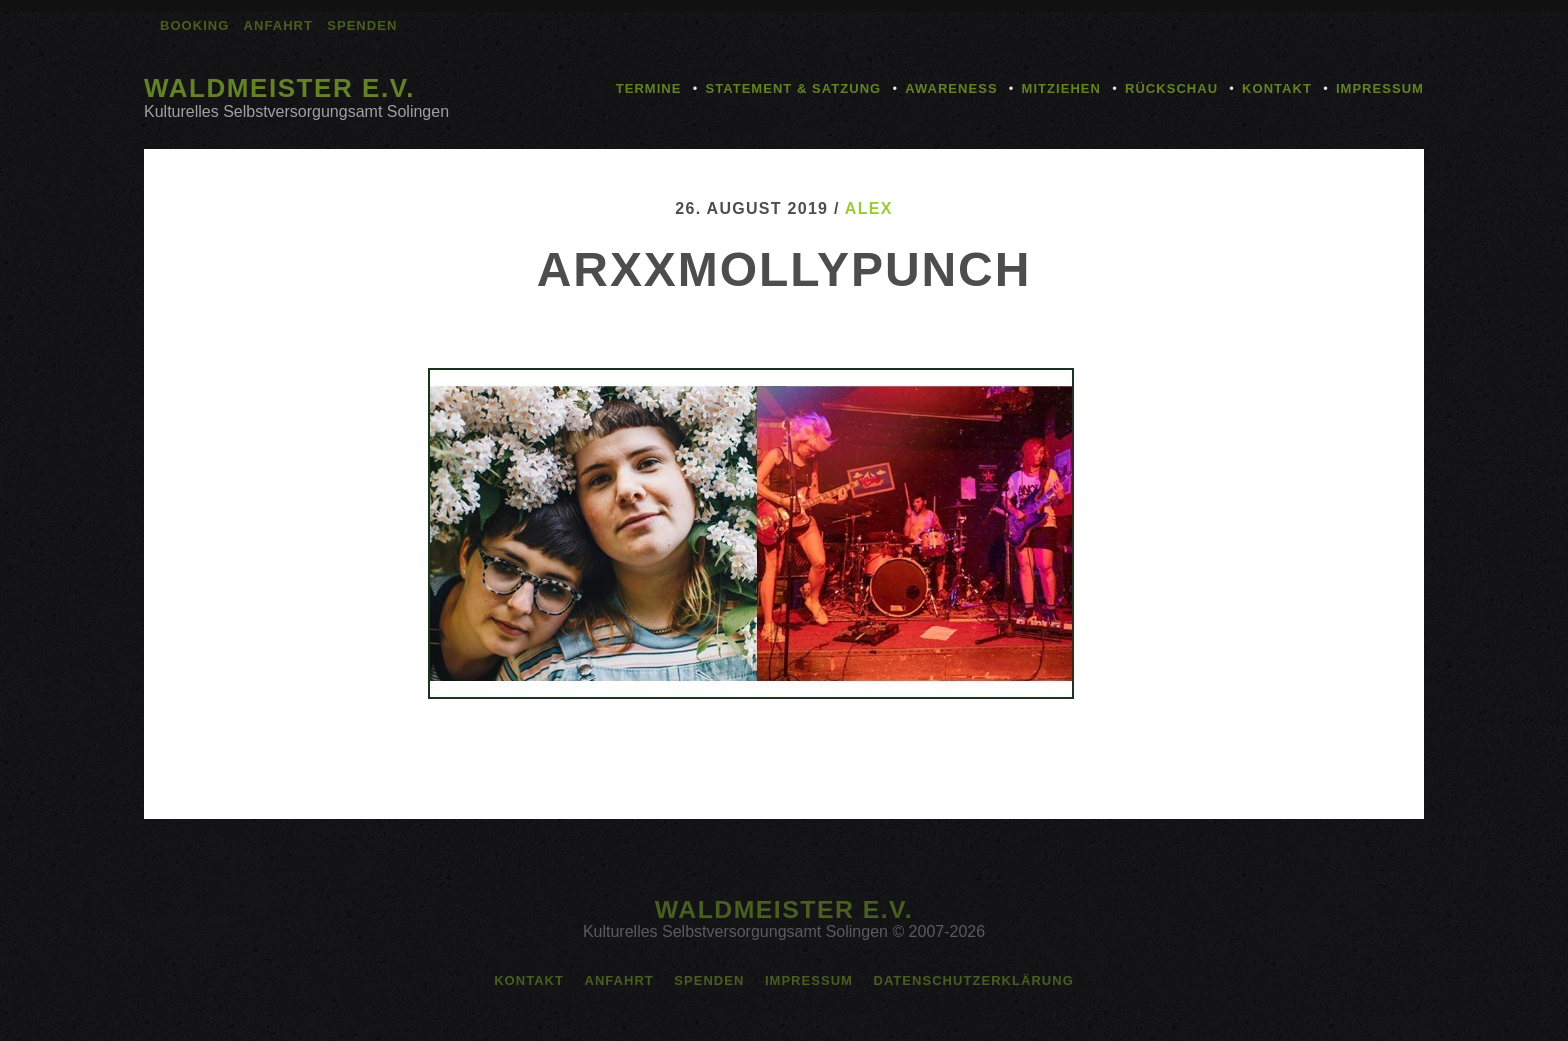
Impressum (1380, 88)
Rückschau (1171, 88)
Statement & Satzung (793, 88)
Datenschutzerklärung (973, 980)
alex (869, 208)
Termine (649, 88)
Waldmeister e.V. (279, 88)
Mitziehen (1061, 88)
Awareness (951, 88)
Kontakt (1277, 88)
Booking (194, 25)
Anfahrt (278, 25)
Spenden (362, 25)
